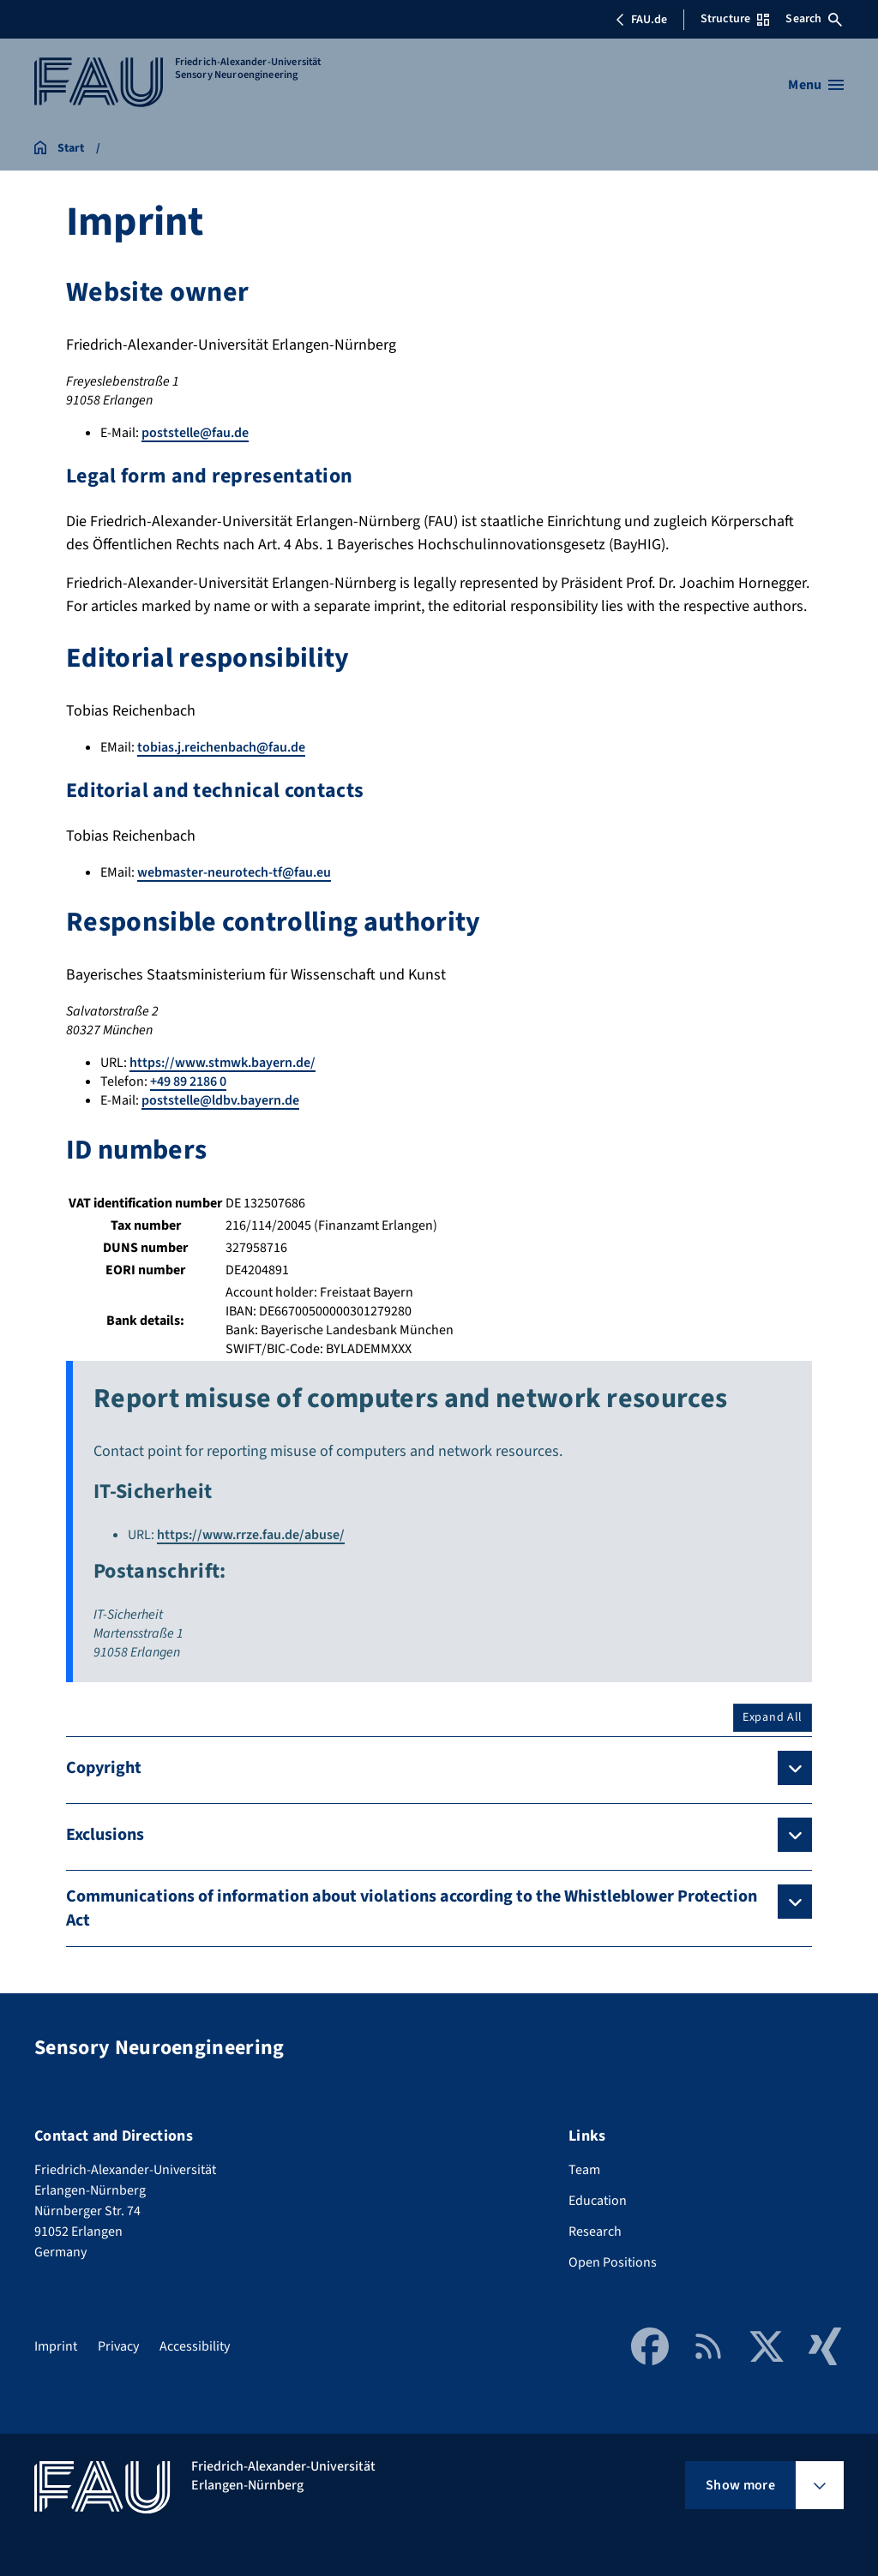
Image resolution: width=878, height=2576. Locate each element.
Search (813, 18)
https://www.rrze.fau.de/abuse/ (251, 1534)
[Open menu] (816, 85)
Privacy (118, 2346)
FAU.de (641, 19)
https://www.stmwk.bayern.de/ (222, 1062)
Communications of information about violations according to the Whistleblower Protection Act (411, 1908)
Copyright (103, 1768)
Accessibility (194, 2346)
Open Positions (612, 2262)
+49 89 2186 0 (188, 1081)
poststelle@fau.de (195, 432)
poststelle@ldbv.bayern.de (220, 1100)
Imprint (55, 2346)
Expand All (773, 1717)
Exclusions (105, 1835)
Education (597, 2200)
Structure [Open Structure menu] (735, 18)
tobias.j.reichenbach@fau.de (221, 747)
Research (595, 2231)
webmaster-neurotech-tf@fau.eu (234, 872)
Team (584, 2169)
